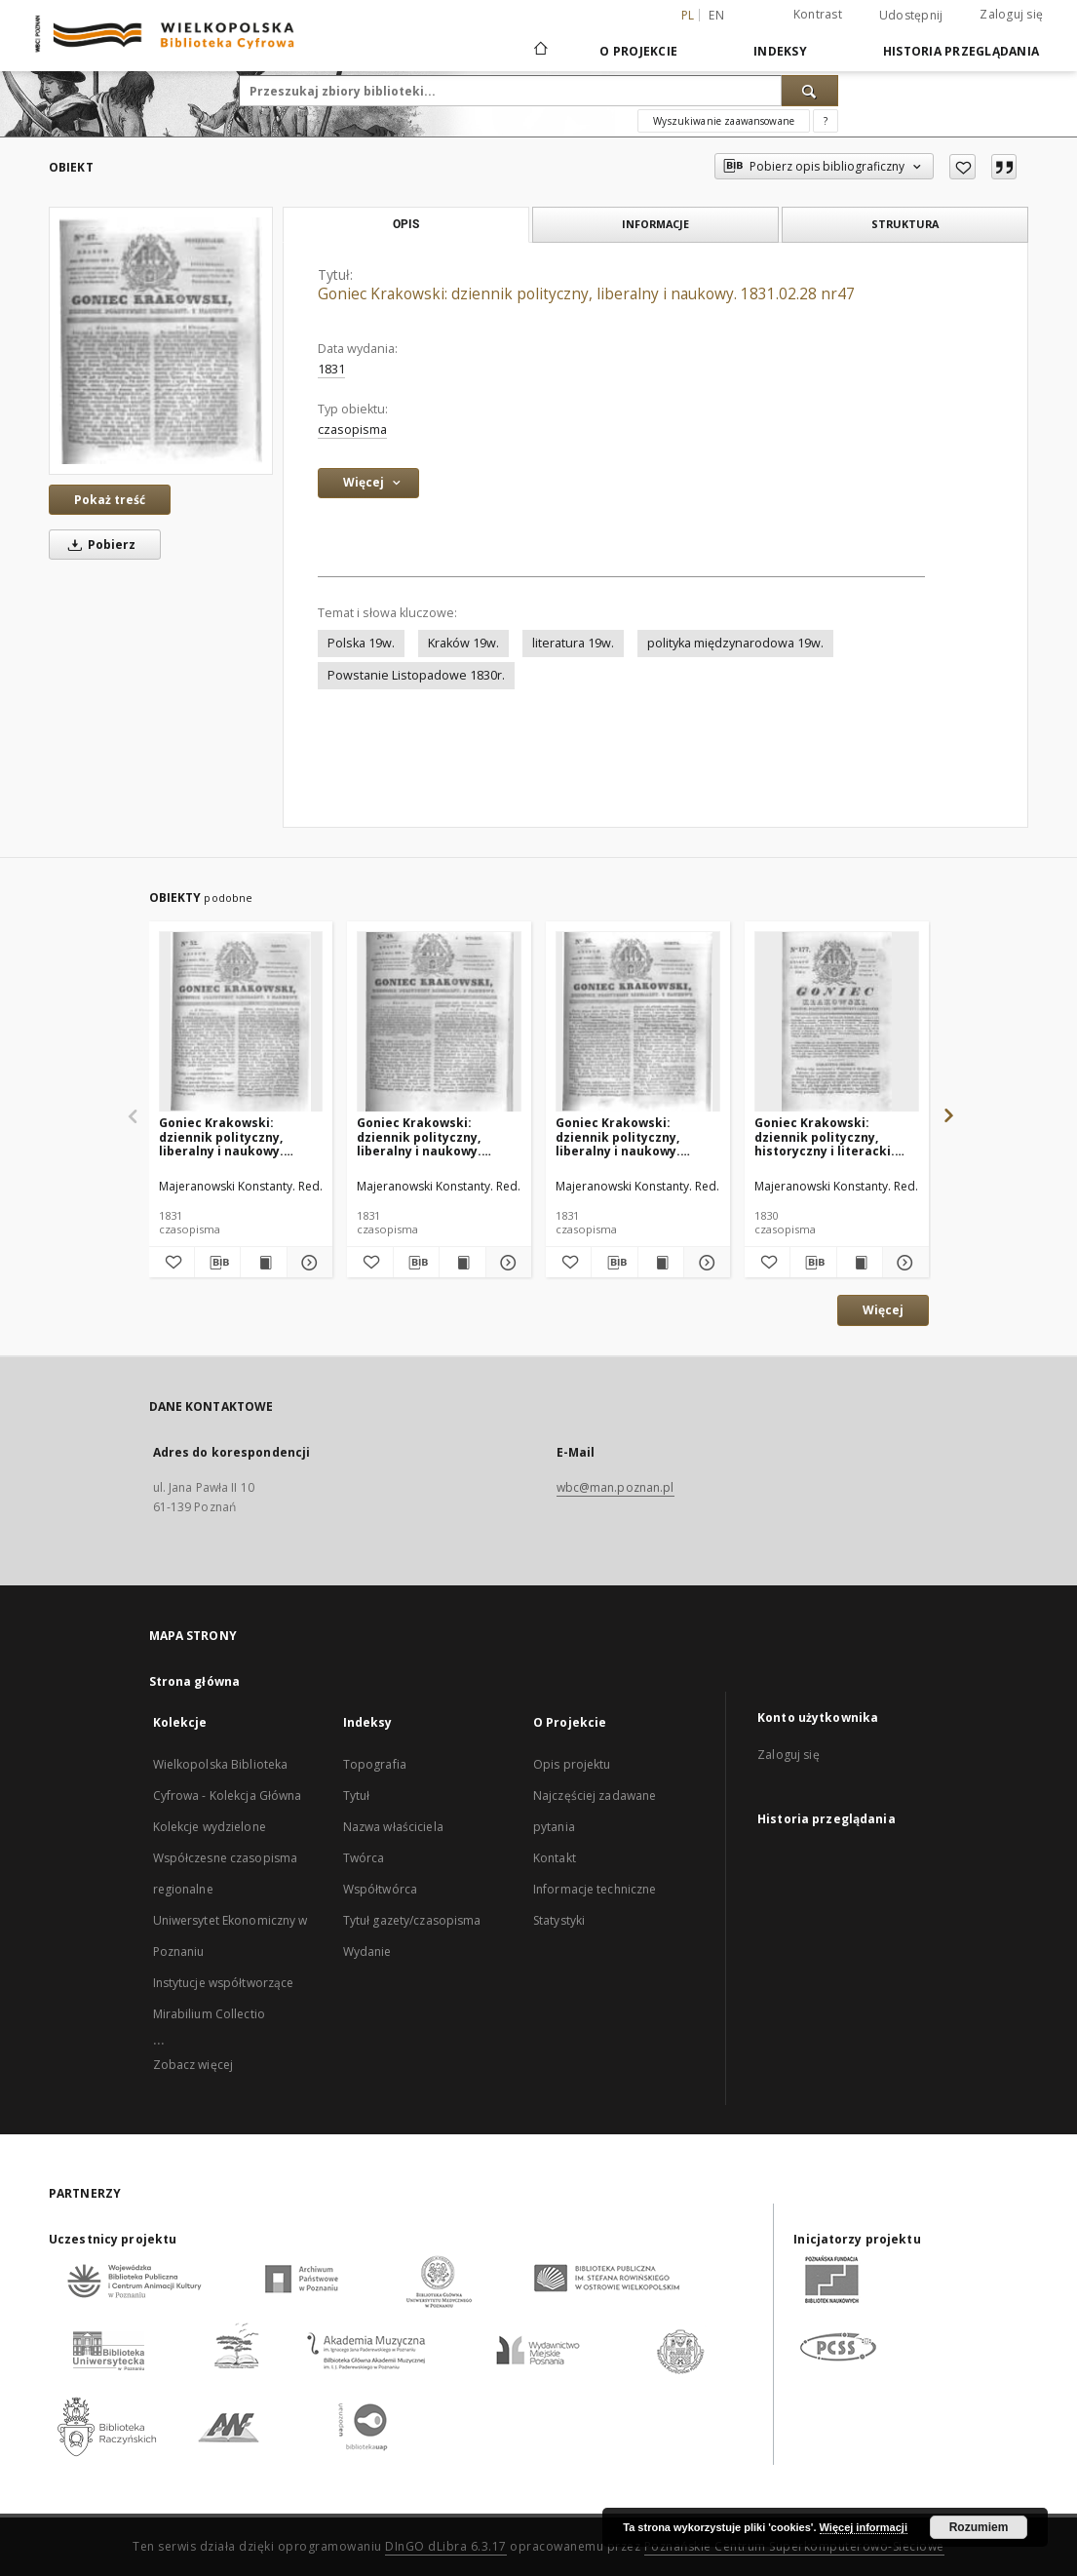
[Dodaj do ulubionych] (962, 166)
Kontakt (554, 1858)
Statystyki (559, 1920)
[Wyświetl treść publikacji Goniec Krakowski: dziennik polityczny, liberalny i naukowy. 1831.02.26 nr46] (660, 1262)
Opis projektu (572, 1764)
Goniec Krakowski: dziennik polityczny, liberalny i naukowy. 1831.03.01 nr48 (419, 1136)
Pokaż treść (109, 499)
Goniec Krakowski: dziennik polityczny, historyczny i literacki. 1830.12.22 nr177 (824, 1136)
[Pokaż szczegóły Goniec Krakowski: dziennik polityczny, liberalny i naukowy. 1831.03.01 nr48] (505, 1262)
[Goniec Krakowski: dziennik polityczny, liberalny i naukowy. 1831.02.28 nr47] (160, 340)
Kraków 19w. (463, 643)
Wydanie (367, 1951)
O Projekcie (638, 51)
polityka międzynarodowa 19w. (735, 643)
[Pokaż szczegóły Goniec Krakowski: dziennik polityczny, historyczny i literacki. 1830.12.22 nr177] (902, 1262)
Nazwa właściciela (393, 1826)
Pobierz (98, 544)
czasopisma (352, 429)
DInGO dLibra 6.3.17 (446, 2546)
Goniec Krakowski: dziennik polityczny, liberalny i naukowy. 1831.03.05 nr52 (221, 1136)
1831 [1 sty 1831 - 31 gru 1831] (331, 369)
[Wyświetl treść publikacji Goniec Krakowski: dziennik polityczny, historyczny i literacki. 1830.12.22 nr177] (859, 1262)
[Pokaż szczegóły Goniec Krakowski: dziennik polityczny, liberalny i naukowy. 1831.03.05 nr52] (307, 1262)
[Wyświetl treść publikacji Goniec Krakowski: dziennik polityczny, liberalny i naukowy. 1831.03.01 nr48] (462, 1262)
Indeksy (780, 51)
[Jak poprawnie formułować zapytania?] (825, 121)
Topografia (374, 1764)
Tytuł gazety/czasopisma (412, 1920)
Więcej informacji (863, 2527)
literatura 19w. (573, 643)
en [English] (716, 15)
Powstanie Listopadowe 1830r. (416, 675)
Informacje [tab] (655, 223)
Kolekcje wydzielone (209, 1826)
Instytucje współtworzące (223, 1982)
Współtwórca (380, 1889)
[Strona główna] (539, 50)
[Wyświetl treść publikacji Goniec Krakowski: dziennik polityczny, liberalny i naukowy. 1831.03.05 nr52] (263, 1262)
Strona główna (195, 1681)
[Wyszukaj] (810, 90)
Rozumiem (979, 2527)
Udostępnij (911, 15)
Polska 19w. (361, 643)
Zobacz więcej (193, 2064)
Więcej (883, 1310)
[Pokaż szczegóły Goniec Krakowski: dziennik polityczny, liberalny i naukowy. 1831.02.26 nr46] (703, 1262)
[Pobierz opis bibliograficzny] (217, 1262)
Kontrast (817, 14)
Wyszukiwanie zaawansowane (723, 121)
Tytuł (356, 1795)
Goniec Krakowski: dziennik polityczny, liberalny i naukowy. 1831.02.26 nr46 (618, 1136)
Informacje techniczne (595, 1889)
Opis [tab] (406, 224)
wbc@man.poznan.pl (615, 1487)
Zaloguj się (1011, 14)
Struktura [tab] (905, 223)
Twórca (364, 1858)
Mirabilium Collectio (209, 2014)
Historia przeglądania (961, 51)
